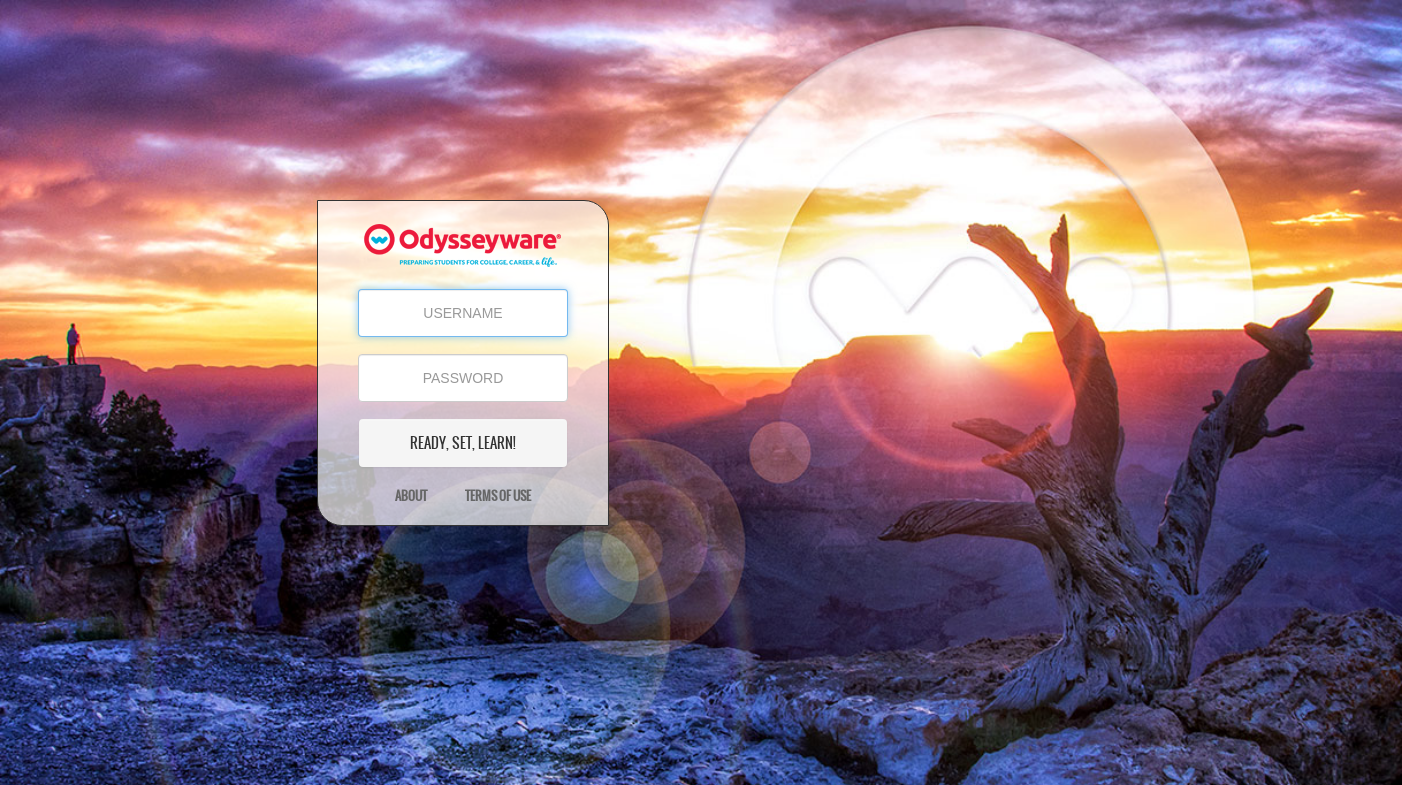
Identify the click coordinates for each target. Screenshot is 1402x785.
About (411, 496)
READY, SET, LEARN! (463, 443)
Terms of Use (498, 496)
